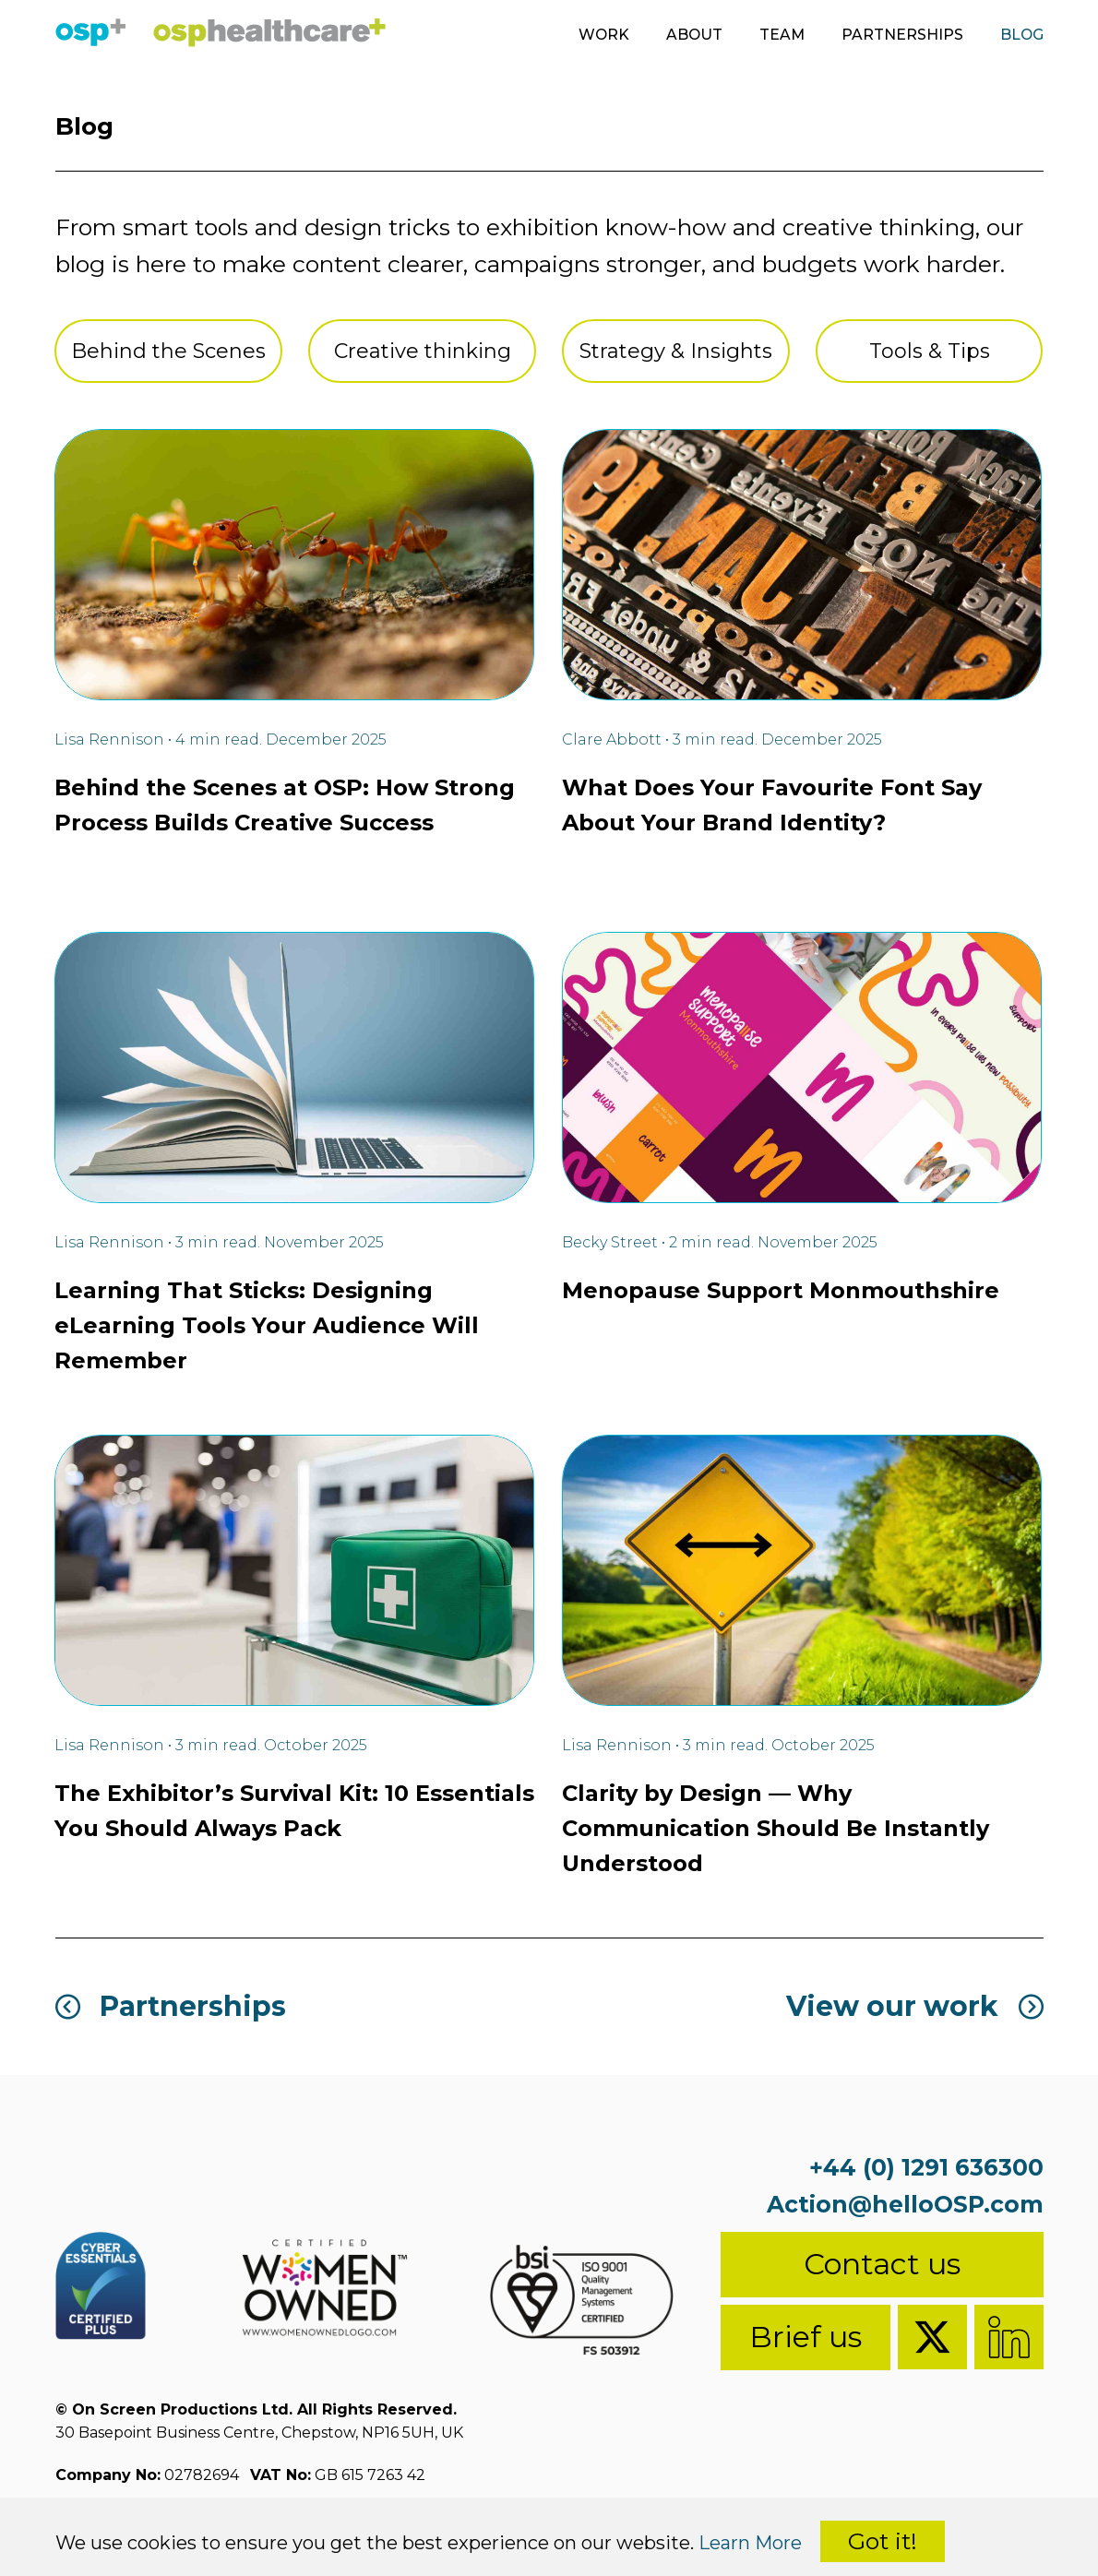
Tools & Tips (929, 351)
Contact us (882, 2264)
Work (601, 34)
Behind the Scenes (168, 351)
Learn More (750, 2543)
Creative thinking (422, 351)
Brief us (805, 2337)
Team (781, 34)
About (692, 34)
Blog (1021, 34)
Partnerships (901, 34)
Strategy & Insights (675, 351)
